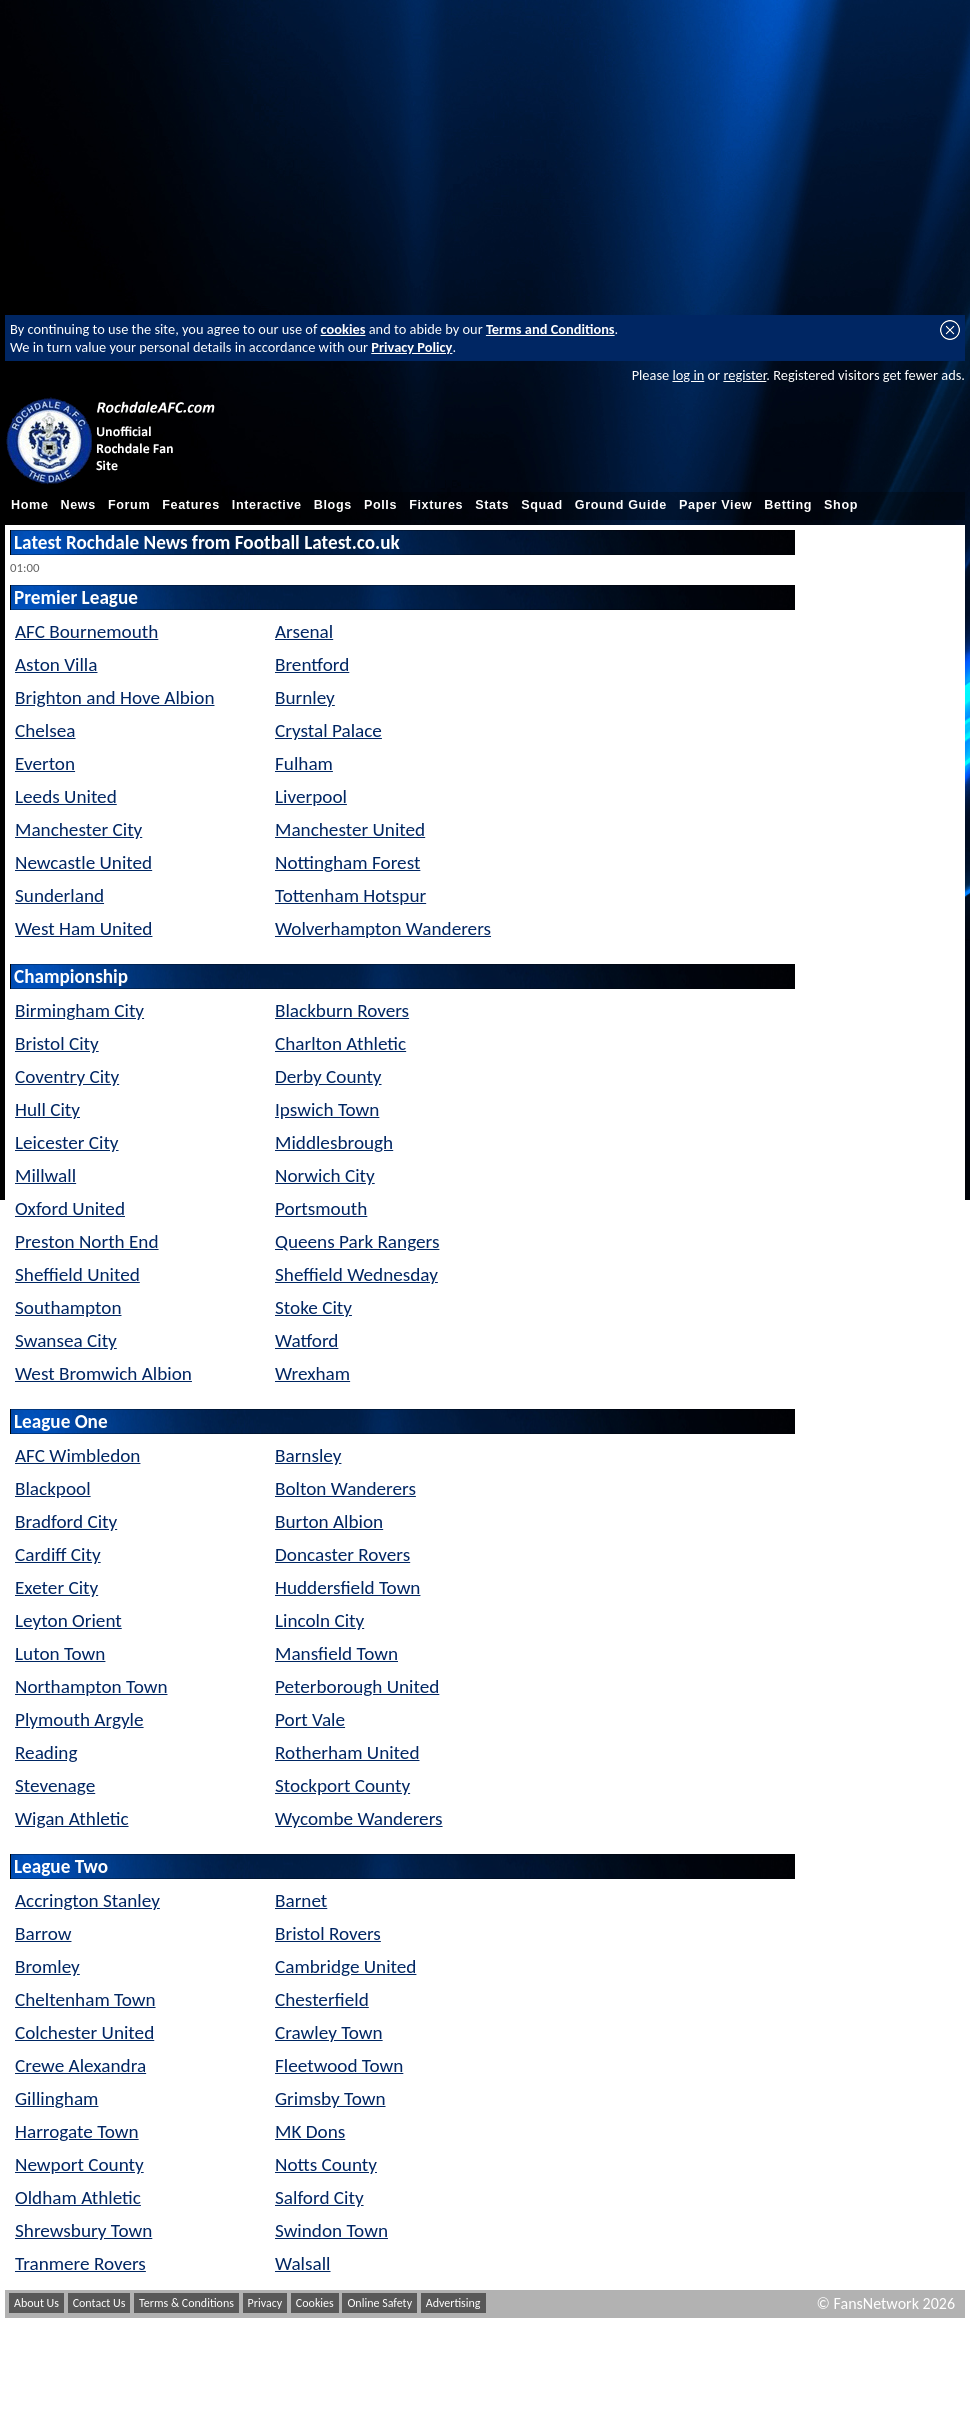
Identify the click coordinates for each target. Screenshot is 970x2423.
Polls (380, 505)
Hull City (47, 1109)
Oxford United (70, 1208)
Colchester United (84, 2032)
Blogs (333, 505)
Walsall (303, 2263)
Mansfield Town (336, 1653)
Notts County (326, 2164)
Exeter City (56, 1587)
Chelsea (45, 730)
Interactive (267, 505)
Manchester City (78, 829)
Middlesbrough (334, 1142)
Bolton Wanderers (345, 1488)
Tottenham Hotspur (350, 895)
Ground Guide (621, 505)
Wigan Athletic (72, 1818)
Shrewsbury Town (83, 2230)
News (78, 505)
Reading (46, 1752)
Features (191, 505)
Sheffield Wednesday (356, 1274)
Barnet (301, 1900)
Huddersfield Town (347, 1587)
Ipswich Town (327, 1109)
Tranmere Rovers (80, 2263)
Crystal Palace (328, 730)
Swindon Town (331, 2230)
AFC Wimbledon (77, 1455)
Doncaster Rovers (342, 1554)
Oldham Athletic (78, 2197)
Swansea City (66, 1340)
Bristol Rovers (328, 1933)
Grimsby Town (330, 2098)
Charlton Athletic (340, 1043)
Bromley (47, 1966)
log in (688, 375)
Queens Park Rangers (357, 1241)
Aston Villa (56, 664)
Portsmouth (321, 1208)
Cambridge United (345, 1966)
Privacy (265, 2303)
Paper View (715, 505)
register (744, 375)
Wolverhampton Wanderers (383, 928)
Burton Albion (329, 1521)
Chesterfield (322, 1999)
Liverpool (311, 796)
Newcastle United (83, 862)
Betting (788, 505)
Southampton (68, 1307)
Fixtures (436, 505)
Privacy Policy (411, 347)
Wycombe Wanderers (359, 1818)
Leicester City (67, 1142)
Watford (306, 1340)
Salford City (319, 2197)
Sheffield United (77, 1274)
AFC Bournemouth (86, 631)
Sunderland (59, 895)
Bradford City (66, 1521)
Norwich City (325, 1175)
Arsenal (304, 631)
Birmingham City (79, 1010)
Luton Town (60, 1653)
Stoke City (313, 1307)
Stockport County (342, 1785)
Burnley (305, 697)
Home (30, 505)
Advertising (453, 2303)
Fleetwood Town (339, 2065)
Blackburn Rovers (342, 1010)
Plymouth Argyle (79, 1719)
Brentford (312, 664)
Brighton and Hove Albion (114, 697)
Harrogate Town (77, 2131)
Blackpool (53, 1488)
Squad (542, 505)
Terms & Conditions (186, 2303)
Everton (45, 763)
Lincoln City (319, 1620)
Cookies (315, 2303)
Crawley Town (329, 2032)
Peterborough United (357, 1686)
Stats (492, 505)
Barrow (43, 1933)
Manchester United (350, 829)
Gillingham (56, 2098)
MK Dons (310, 2131)
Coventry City (67, 1076)
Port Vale (310, 1719)
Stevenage (55, 1785)
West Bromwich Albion (103, 1373)
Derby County (328, 1076)
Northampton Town (91, 1686)
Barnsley (308, 1455)
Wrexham (312, 1373)
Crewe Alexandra (80, 2065)
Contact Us (99, 2303)
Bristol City (57, 1043)
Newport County (79, 2164)
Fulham (304, 763)
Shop (841, 505)
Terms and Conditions (550, 329)
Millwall (45, 1175)
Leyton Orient (68, 1620)
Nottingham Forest (347, 862)
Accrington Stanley (87, 1900)
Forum (129, 505)
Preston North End (87, 1241)
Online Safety (379, 2303)
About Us (36, 2303)
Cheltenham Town (85, 1999)
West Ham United (83, 928)
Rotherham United (347, 1752)
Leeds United (66, 796)
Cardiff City (58, 1554)
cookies (343, 329)
